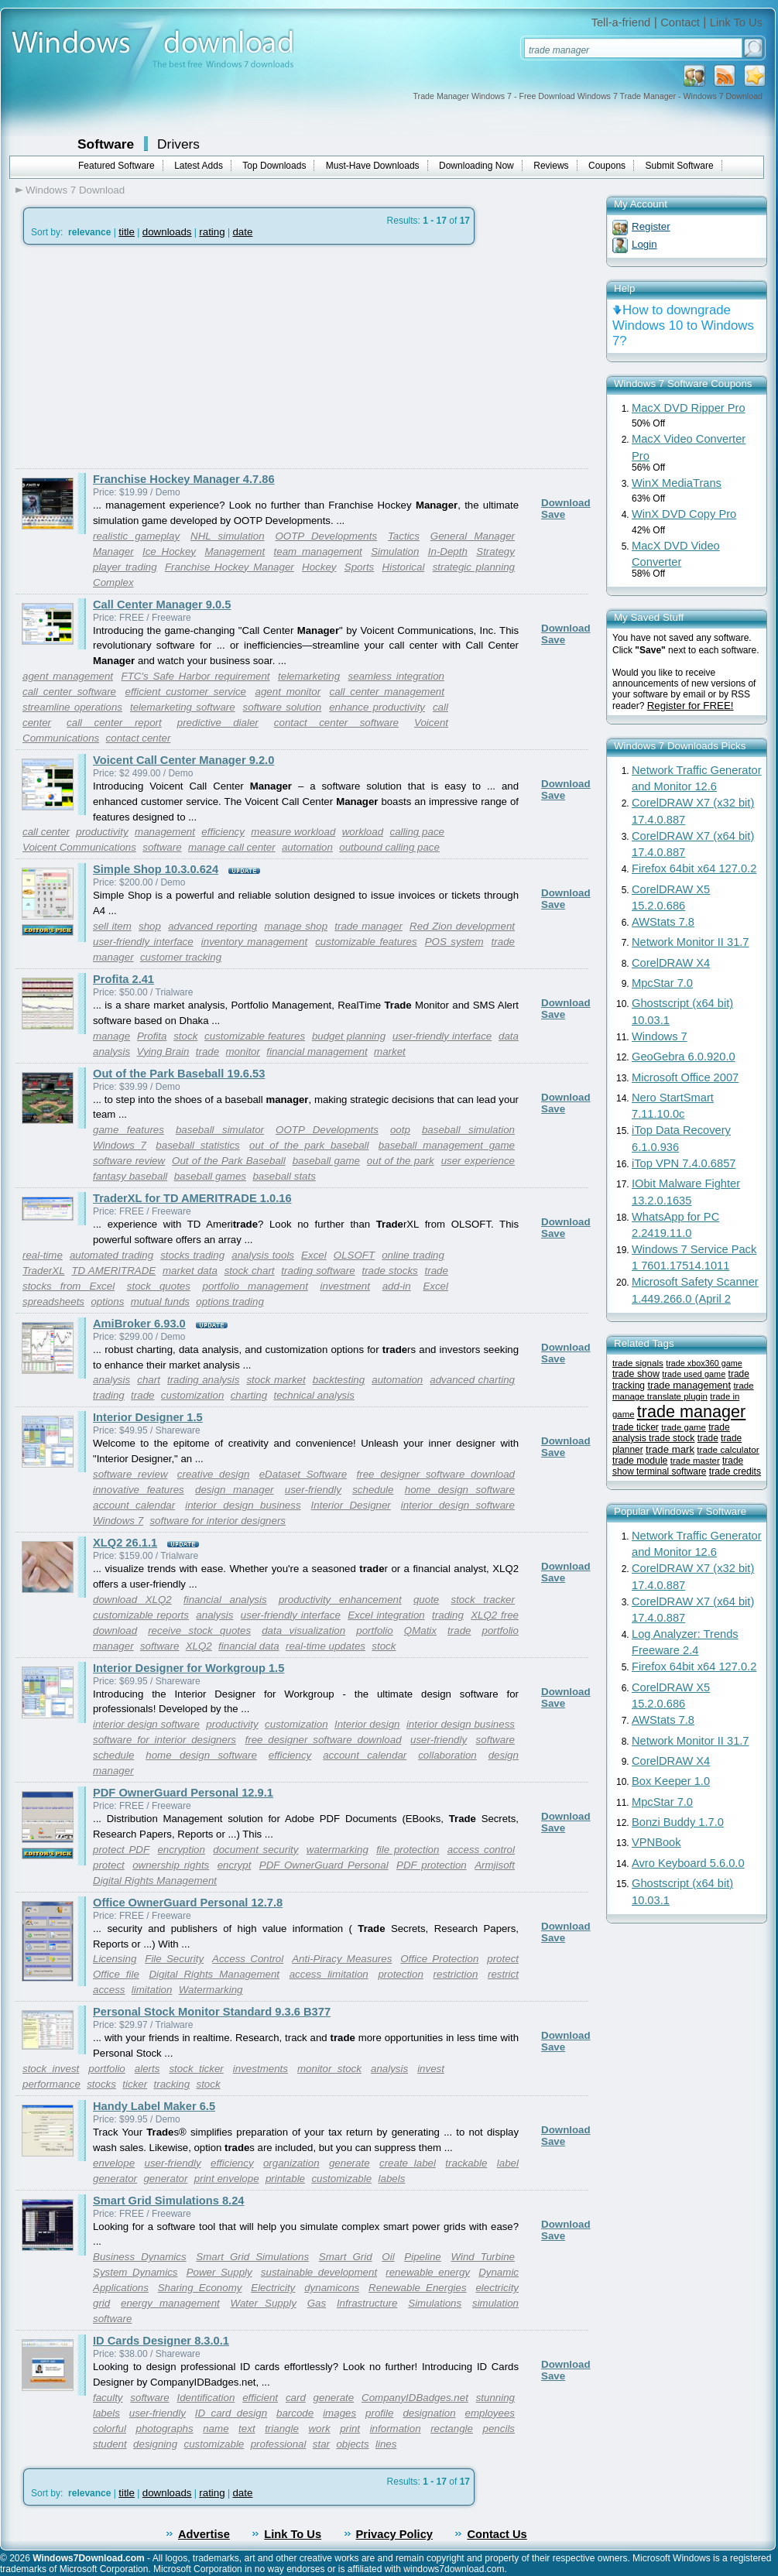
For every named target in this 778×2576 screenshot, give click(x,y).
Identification (206, 2397)
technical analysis (313, 1395)
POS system (454, 941)
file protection (407, 1849)
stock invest (50, 2068)
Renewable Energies (417, 2287)
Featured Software (116, 165)
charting (249, 1395)
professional (279, 2444)
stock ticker (196, 2068)
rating (211, 232)
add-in (396, 1286)
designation (429, 2413)
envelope (114, 2163)
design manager (234, 1489)
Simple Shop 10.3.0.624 (155, 869)
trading (109, 1395)
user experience (478, 1160)
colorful (109, 2428)
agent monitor (287, 691)
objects (352, 2444)
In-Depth (448, 551)
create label (407, 2163)
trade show (636, 1373)
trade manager (368, 926)
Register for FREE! (690, 705)
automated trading (111, 1255)
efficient (260, 2397)
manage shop (295, 926)
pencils (499, 2428)
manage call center (232, 847)
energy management (170, 2303)
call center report (114, 722)
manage (111, 1036)
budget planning (349, 1036)
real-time (42, 1255)
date (242, 232)
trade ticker (635, 1427)
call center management (387, 691)
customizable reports (141, 1615)
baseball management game (447, 1145)
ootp (400, 1130)
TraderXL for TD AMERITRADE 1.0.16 (192, 1198)
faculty (108, 2397)
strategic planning (474, 567)
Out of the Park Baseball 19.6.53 (179, 1073)
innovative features (138, 1489)
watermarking (337, 1849)
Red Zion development (462, 926)
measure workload (293, 832)
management (165, 832)
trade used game (693, 1374)
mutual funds (160, 1301)
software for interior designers (217, 1520)
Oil (388, 2257)
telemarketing (309, 676)
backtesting (339, 1380)
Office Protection (439, 1959)
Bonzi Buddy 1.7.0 (678, 1822)
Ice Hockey (169, 551)
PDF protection (431, 1865)
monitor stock (329, 2068)
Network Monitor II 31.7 (690, 942)
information (395, 2428)
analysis (111, 1380)
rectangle (451, 2428)
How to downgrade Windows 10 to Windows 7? (683, 325)
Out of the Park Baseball (229, 1160)
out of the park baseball (308, 1145)
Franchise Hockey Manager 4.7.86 (184, 479)
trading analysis (203, 1380)
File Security (174, 1959)
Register (651, 226)
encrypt (235, 1865)
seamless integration (396, 676)
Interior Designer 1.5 (148, 1417)
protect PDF (121, 1849)
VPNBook (656, 1842)
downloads (167, 232)
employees (490, 2413)
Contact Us (496, 2534)
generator (165, 2178)
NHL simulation (227, 536)
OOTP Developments (326, 536)
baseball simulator (220, 1130)
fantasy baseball (130, 1176)
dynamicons (331, 2287)
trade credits (735, 1471)
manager (113, 957)
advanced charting (472, 1380)
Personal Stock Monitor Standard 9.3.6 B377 (212, 2012)
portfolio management (255, 1286)
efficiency (223, 832)
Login (644, 244)
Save (553, 514)
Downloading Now (476, 165)
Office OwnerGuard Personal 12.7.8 (188, 1902)
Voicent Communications (79, 847)
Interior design (367, 1724)
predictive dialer (218, 722)
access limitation (329, 1974)
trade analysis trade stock (671, 1433)
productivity (102, 832)
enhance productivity (377, 707)
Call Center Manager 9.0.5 (162, 604)
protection (400, 1974)
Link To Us (736, 22)
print (350, 2428)
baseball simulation (468, 1130)
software (161, 847)
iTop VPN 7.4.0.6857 (683, 1163)
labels (392, 2178)
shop (150, 926)
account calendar (134, 1505)
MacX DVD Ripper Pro (688, 408)
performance (51, 2084)
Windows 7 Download (75, 190)
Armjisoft (495, 1865)
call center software (69, 691)
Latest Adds (198, 165)
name (215, 2428)
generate (349, 2163)
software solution (282, 707)
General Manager (472, 536)
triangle (282, 2428)
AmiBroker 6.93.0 (139, 1323)
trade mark (670, 1449)
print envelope (226, 2178)
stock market (275, 1380)
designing (155, 2444)
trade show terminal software (677, 1466)
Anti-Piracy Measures (342, 1959)
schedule (372, 1489)
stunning (495, 2397)
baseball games (210, 1176)
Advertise (204, 2534)
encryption (181, 1849)
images (339, 2413)
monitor (243, 1051)
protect (109, 1865)
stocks (101, 2084)
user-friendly (313, 1489)
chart (148, 1380)
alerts (147, 2068)
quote (426, 1599)
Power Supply (219, 2272)
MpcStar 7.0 (662, 983)
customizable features (365, 941)
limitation (152, 1989)
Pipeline (422, 2257)
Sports (359, 567)
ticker (134, 2084)
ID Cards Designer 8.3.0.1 (161, 2340)
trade (503, 941)
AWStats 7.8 (663, 922)
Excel (314, 1255)
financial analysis (225, 1599)
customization (192, 1395)
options (107, 1301)
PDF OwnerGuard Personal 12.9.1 (183, 1792)
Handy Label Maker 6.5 (154, 2106)
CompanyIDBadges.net (415, 2397)
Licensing (114, 1959)
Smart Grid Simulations (252, 2257)
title (126, 232)
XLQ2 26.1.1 (125, 1542)
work (319, 2428)
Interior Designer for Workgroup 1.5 (188, 1668)
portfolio (374, 1630)
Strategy (495, 551)
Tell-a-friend (621, 22)
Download (566, 503)
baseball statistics (197, 1145)
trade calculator (728, 1449)
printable (285, 2178)
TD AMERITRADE (113, 1270)
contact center (138, 738)
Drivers (178, 144)
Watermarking (211, 1989)
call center (46, 832)
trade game (683, 1427)
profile (379, 2413)
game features (128, 1130)
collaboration (447, 1755)
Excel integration (386, 1615)
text (246, 2428)
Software (105, 144)
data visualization (303, 1630)
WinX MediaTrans (676, 483)
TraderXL (43, 1270)
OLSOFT (354, 1255)
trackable (466, 2163)
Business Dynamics (140, 2257)
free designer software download (436, 1474)
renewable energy (428, 2272)
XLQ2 (199, 1646)
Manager (113, 551)
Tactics (404, 536)
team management (318, 551)
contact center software (336, 722)
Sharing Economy (200, 2287)
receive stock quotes (199, 1630)
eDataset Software (303, 1474)
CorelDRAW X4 (671, 963)
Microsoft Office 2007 (685, 1077)
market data (190, 1270)
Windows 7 (119, 1145)
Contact (680, 22)
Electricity (273, 2287)
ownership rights (170, 1865)
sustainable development (319, 2272)
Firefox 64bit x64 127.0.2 (694, 868)
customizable (341, 2178)
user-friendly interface (143, 941)
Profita (152, 1036)
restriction (456, 1974)
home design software (460, 1489)
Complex (113, 582)
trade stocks (389, 1270)
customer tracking (180, 957)
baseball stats (284, 1176)
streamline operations (72, 707)
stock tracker (483, 1599)
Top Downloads (274, 165)
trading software (318, 1270)
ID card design (231, 2413)
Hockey (319, 567)
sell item (112, 926)
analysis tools (262, 1255)
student (110, 2444)
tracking (171, 2084)
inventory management (254, 941)
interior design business (242, 1505)
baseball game (326, 1160)
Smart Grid (345, 2257)
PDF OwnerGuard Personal (324, 1865)
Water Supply (263, 2303)
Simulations (434, 2303)
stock (185, 1036)
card (296, 2397)
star (321, 2444)
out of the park (400, 1160)
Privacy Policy (394, 2534)
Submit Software (680, 165)
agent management (67, 676)
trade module (639, 1460)
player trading (125, 567)
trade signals (637, 1363)
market (390, 1051)
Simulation (395, 551)
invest (430, 2068)
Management (234, 551)
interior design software (458, 1505)
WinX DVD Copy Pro (684, 514)
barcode (295, 2413)
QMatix (420, 1630)
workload (362, 832)
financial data (248, 1646)
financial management (316, 1051)
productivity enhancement (340, 1599)
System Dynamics (135, 2272)
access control (481, 1849)
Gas (316, 2303)
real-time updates (325, 1646)
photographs (165, 2428)
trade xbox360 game (704, 1363)
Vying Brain (163, 1051)
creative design (213, 1474)
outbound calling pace (389, 847)
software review (129, 1160)
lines (385, 2444)
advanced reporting (212, 926)
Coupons (606, 165)
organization (291, 2163)
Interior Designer (351, 1505)
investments (260, 2068)
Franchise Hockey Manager (229, 567)
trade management (689, 1385)
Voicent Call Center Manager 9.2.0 (183, 760)
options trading (229, 1301)
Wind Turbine (483, 2257)
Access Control (247, 1959)
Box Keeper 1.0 (671, 1781)
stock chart (249, 1270)
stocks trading (192, 1255)
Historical (403, 567)
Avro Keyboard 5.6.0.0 (688, 1863)
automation (307, 847)
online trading (413, 1255)
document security (255, 1849)
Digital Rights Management (155, 1880)
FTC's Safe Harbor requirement (196, 676)
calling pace (416, 832)
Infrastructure (367, 2303)
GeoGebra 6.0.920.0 (683, 1056)
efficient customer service (185, 691)
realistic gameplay (136, 536)
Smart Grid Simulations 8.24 (168, 2200)
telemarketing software (182, 707)
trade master (695, 1460)
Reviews (550, 165)
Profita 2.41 (123, 979)
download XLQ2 (132, 1599)
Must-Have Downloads (373, 165)
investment (345, 1286)
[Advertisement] (145, 356)
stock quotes (158, 1286)
